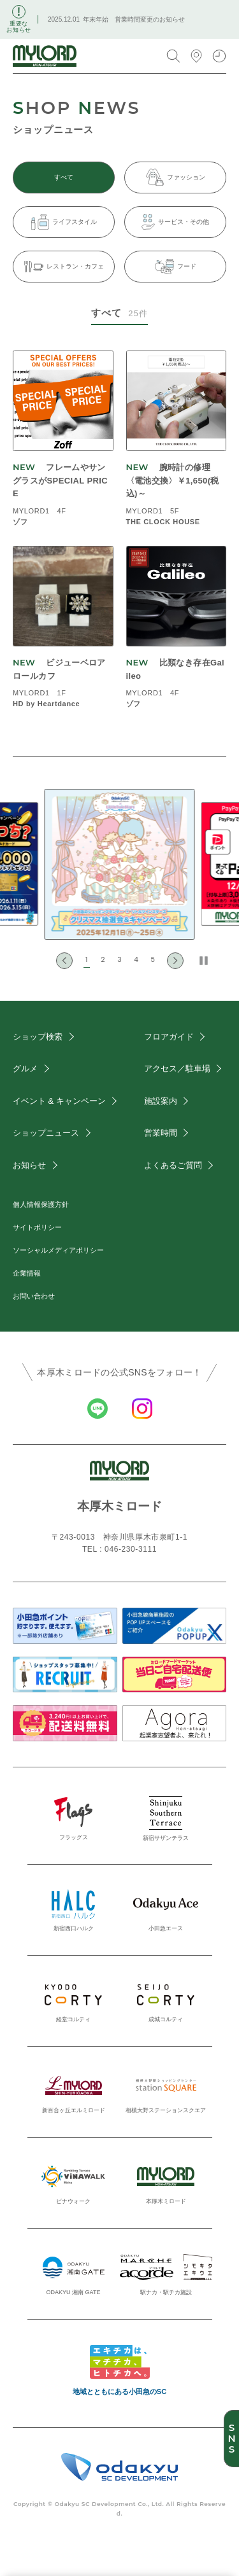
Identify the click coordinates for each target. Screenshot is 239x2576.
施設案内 (160, 1101)
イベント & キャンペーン (59, 1101)
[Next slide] (175, 960)
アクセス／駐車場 (177, 1068)
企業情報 (27, 1273)
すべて (63, 177)
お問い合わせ (34, 1296)
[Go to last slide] (64, 960)
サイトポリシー (37, 1227)
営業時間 (160, 1133)
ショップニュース (46, 1133)
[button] (86, 961)
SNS (231, 2438)
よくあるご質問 (173, 1165)
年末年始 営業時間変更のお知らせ (134, 19)
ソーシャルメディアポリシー (58, 1250)
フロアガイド (169, 1037)
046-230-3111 (131, 1549)
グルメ (25, 1068)
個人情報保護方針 (41, 1204)
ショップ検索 (37, 1037)
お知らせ (29, 1165)
